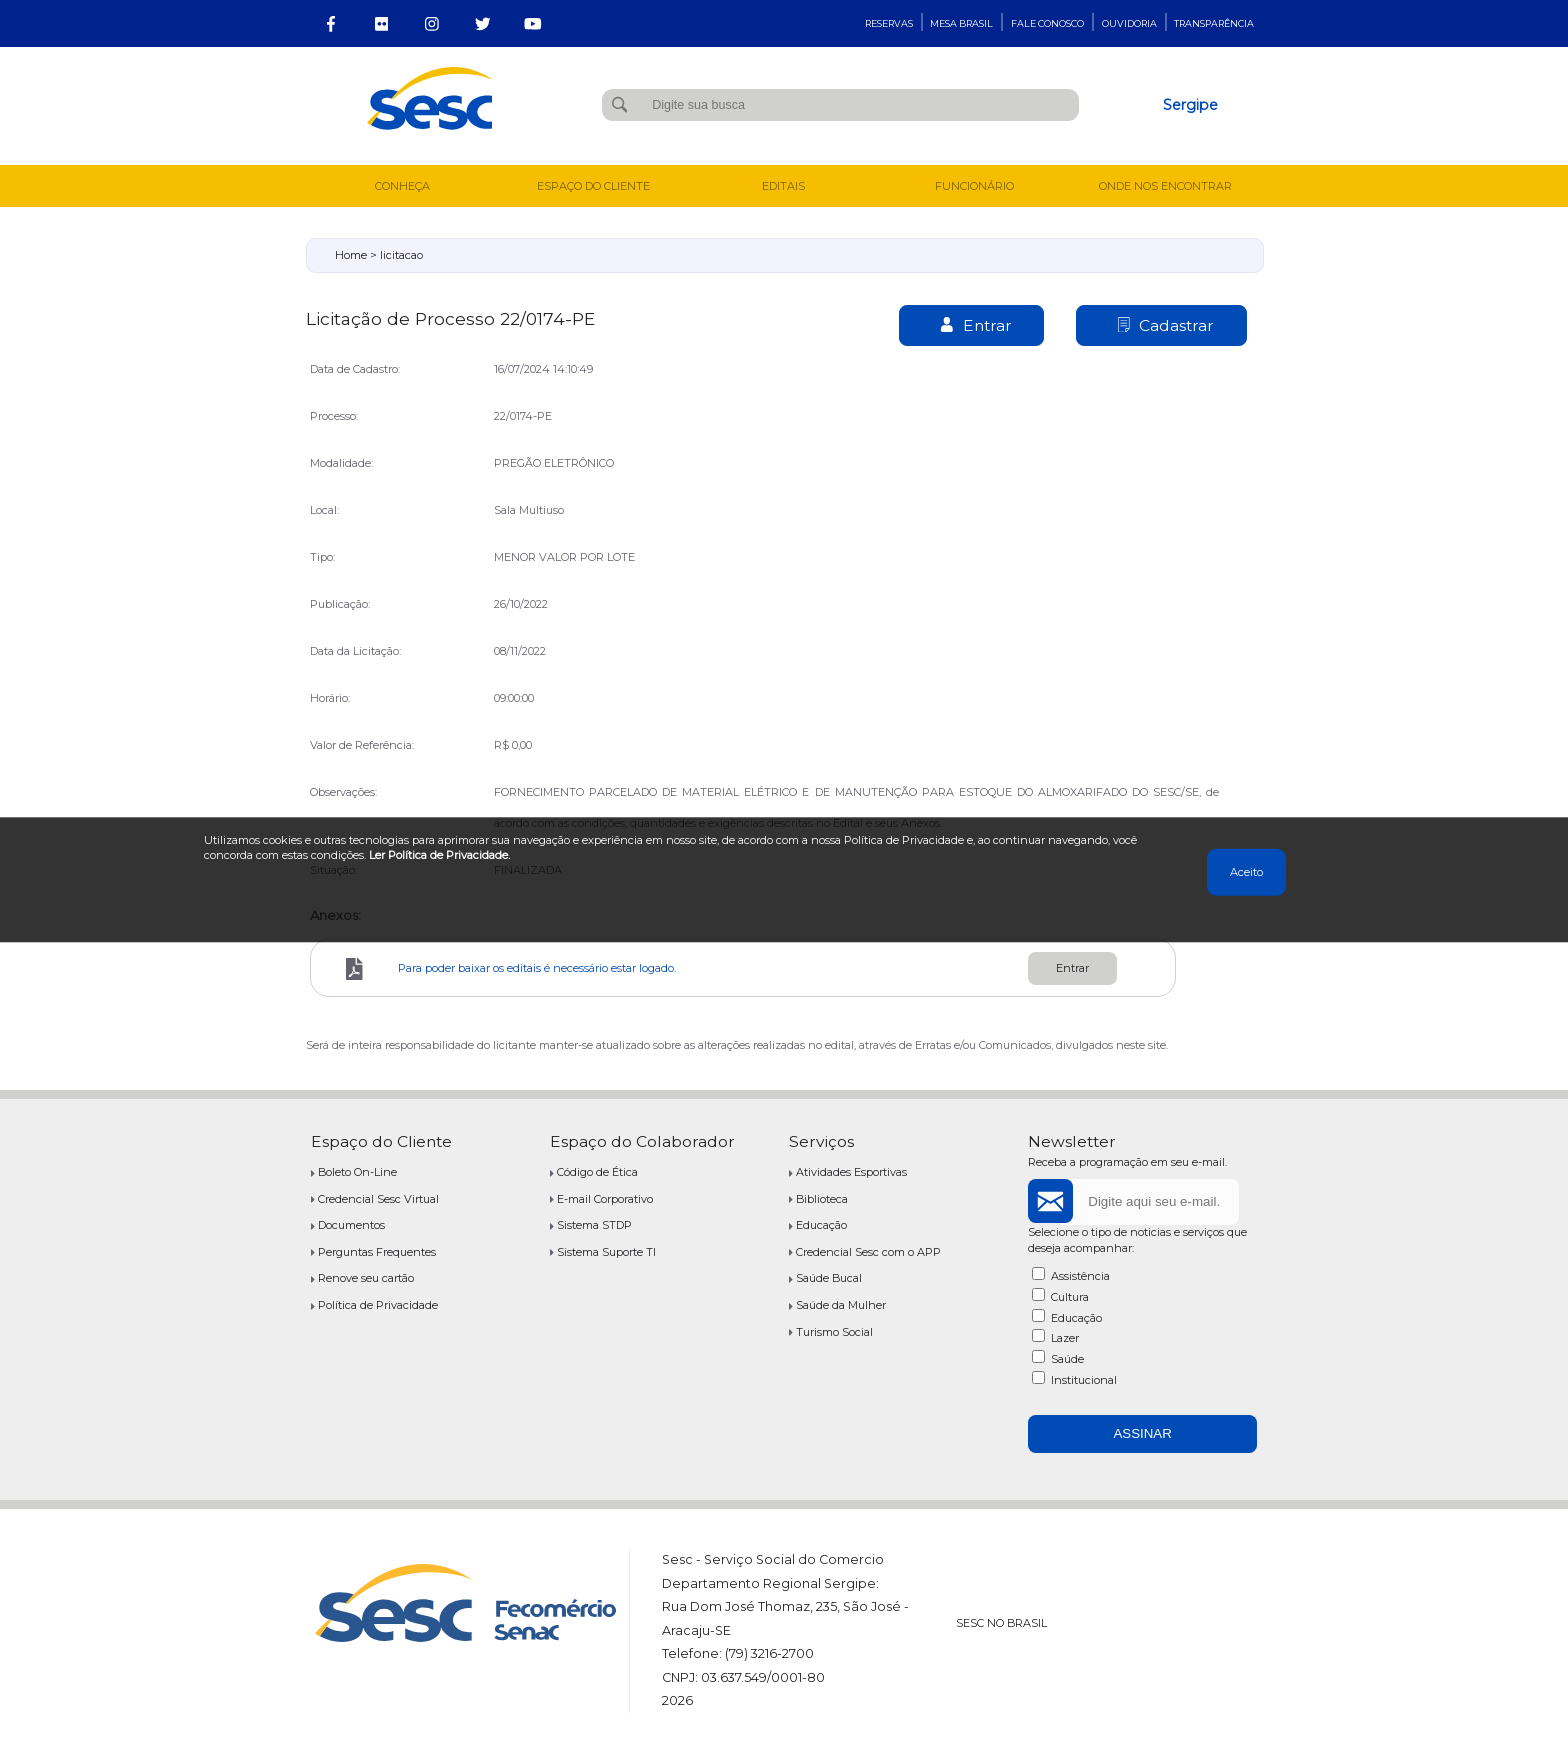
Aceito (1246, 872)
